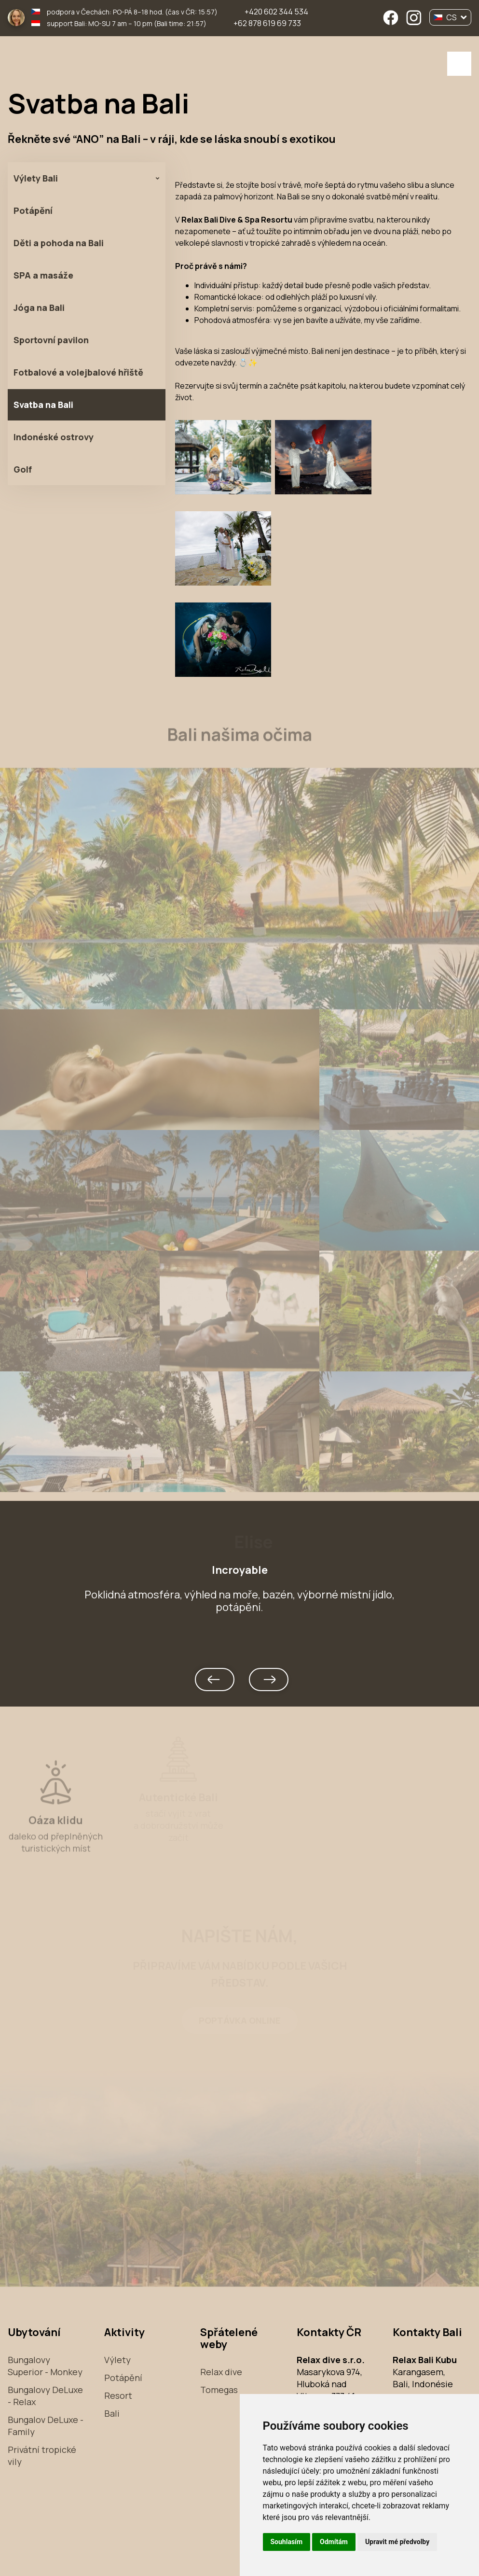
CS (450, 17)
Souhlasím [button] (287, 2542)
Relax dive (221, 2372)
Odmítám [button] (334, 2542)
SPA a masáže (43, 275)
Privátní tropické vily (42, 2455)
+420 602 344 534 (276, 11)
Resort (118, 2395)
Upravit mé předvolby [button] (397, 2542)
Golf (23, 469)
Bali (112, 2413)
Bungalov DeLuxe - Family (45, 2425)
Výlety (117, 2360)
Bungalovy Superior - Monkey (45, 2366)
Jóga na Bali (39, 307)
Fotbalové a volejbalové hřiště (78, 372)
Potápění (33, 210)
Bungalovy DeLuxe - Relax (45, 2396)
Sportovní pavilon (51, 340)
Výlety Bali (36, 178)
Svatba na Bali (43, 404)
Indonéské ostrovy (54, 437)
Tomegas (219, 2389)
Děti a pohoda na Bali (59, 243)
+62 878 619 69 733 (267, 23)
